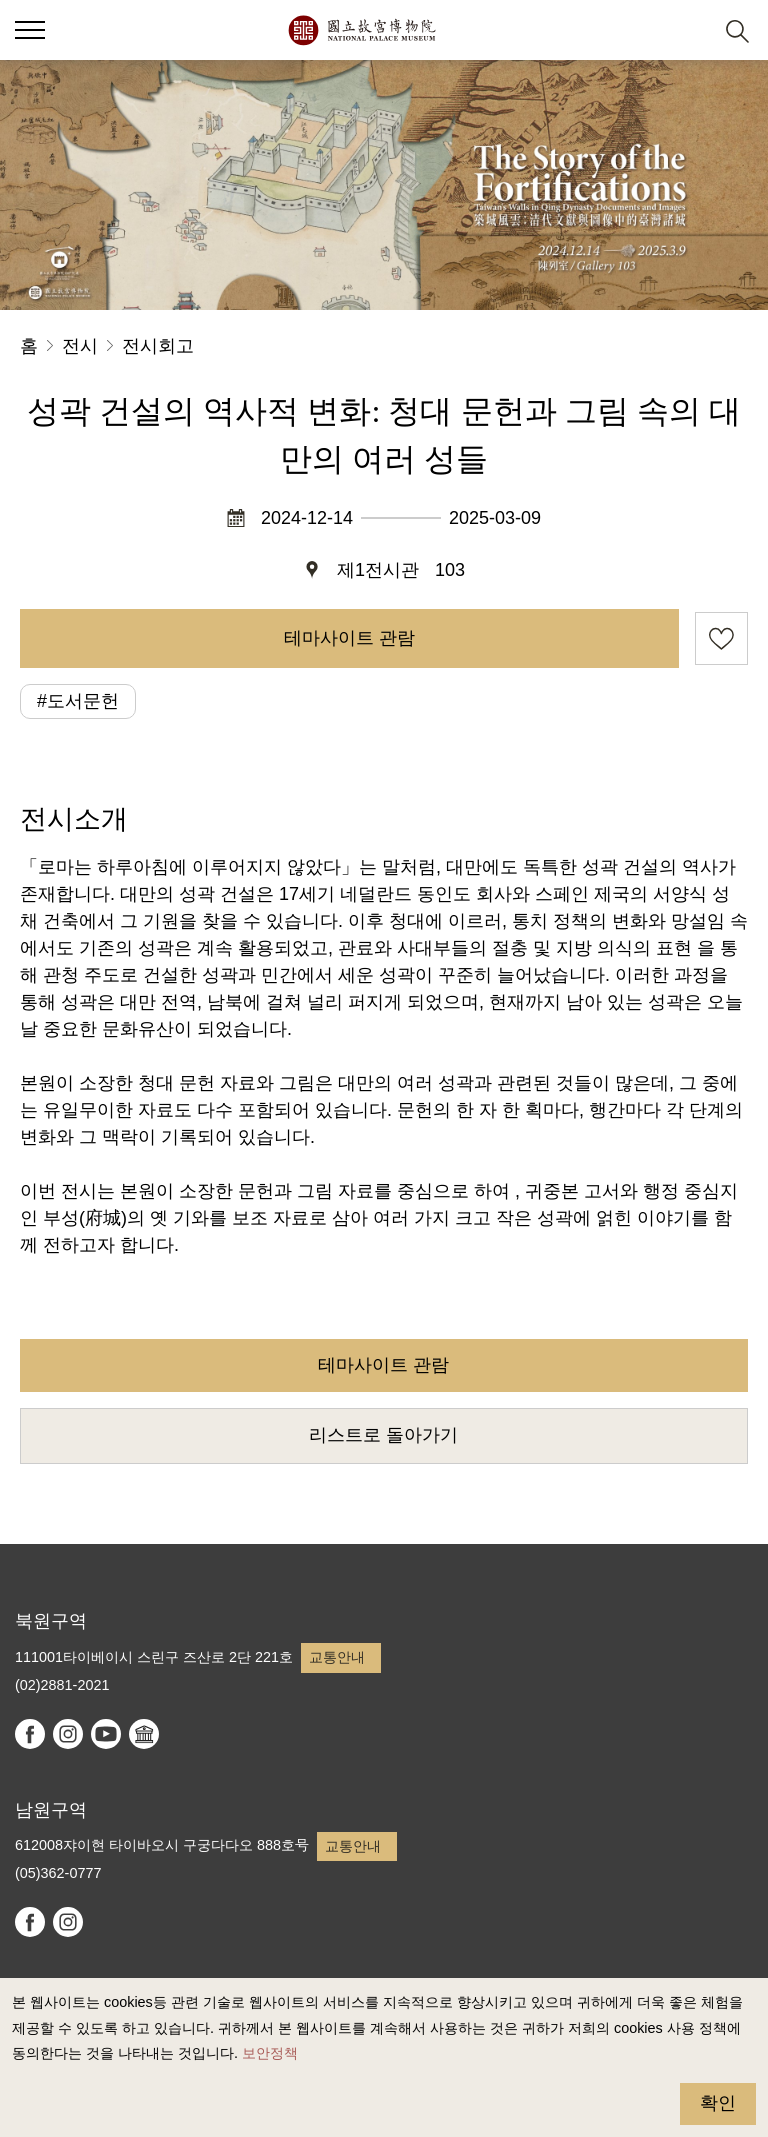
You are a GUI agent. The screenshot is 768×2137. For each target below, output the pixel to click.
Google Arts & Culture (144, 1734)
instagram (68, 1734)
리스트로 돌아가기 (383, 1435)
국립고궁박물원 (361, 30)
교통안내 (337, 1657)
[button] (688, 30)
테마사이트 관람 (349, 638)
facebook (30, 1734)
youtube (106, 1734)
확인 (718, 2103)
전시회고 (158, 346)
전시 (80, 346)
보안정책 (270, 2053)
